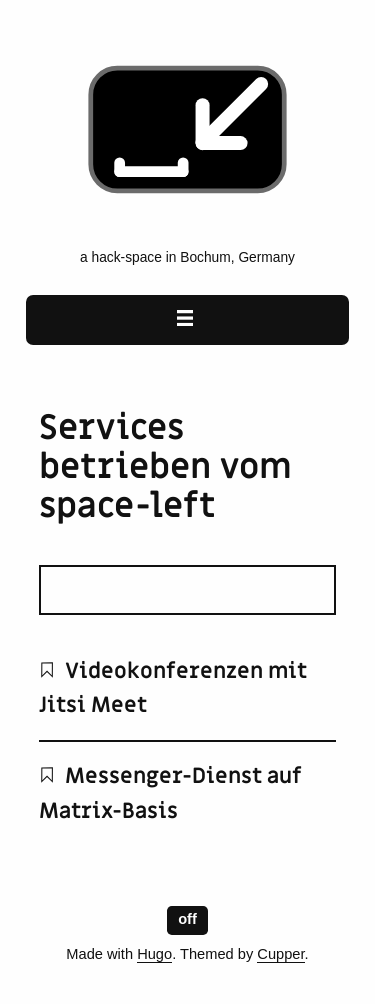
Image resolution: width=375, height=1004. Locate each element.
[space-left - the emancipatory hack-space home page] (187, 228)
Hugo (154, 954)
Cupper (280, 954)
